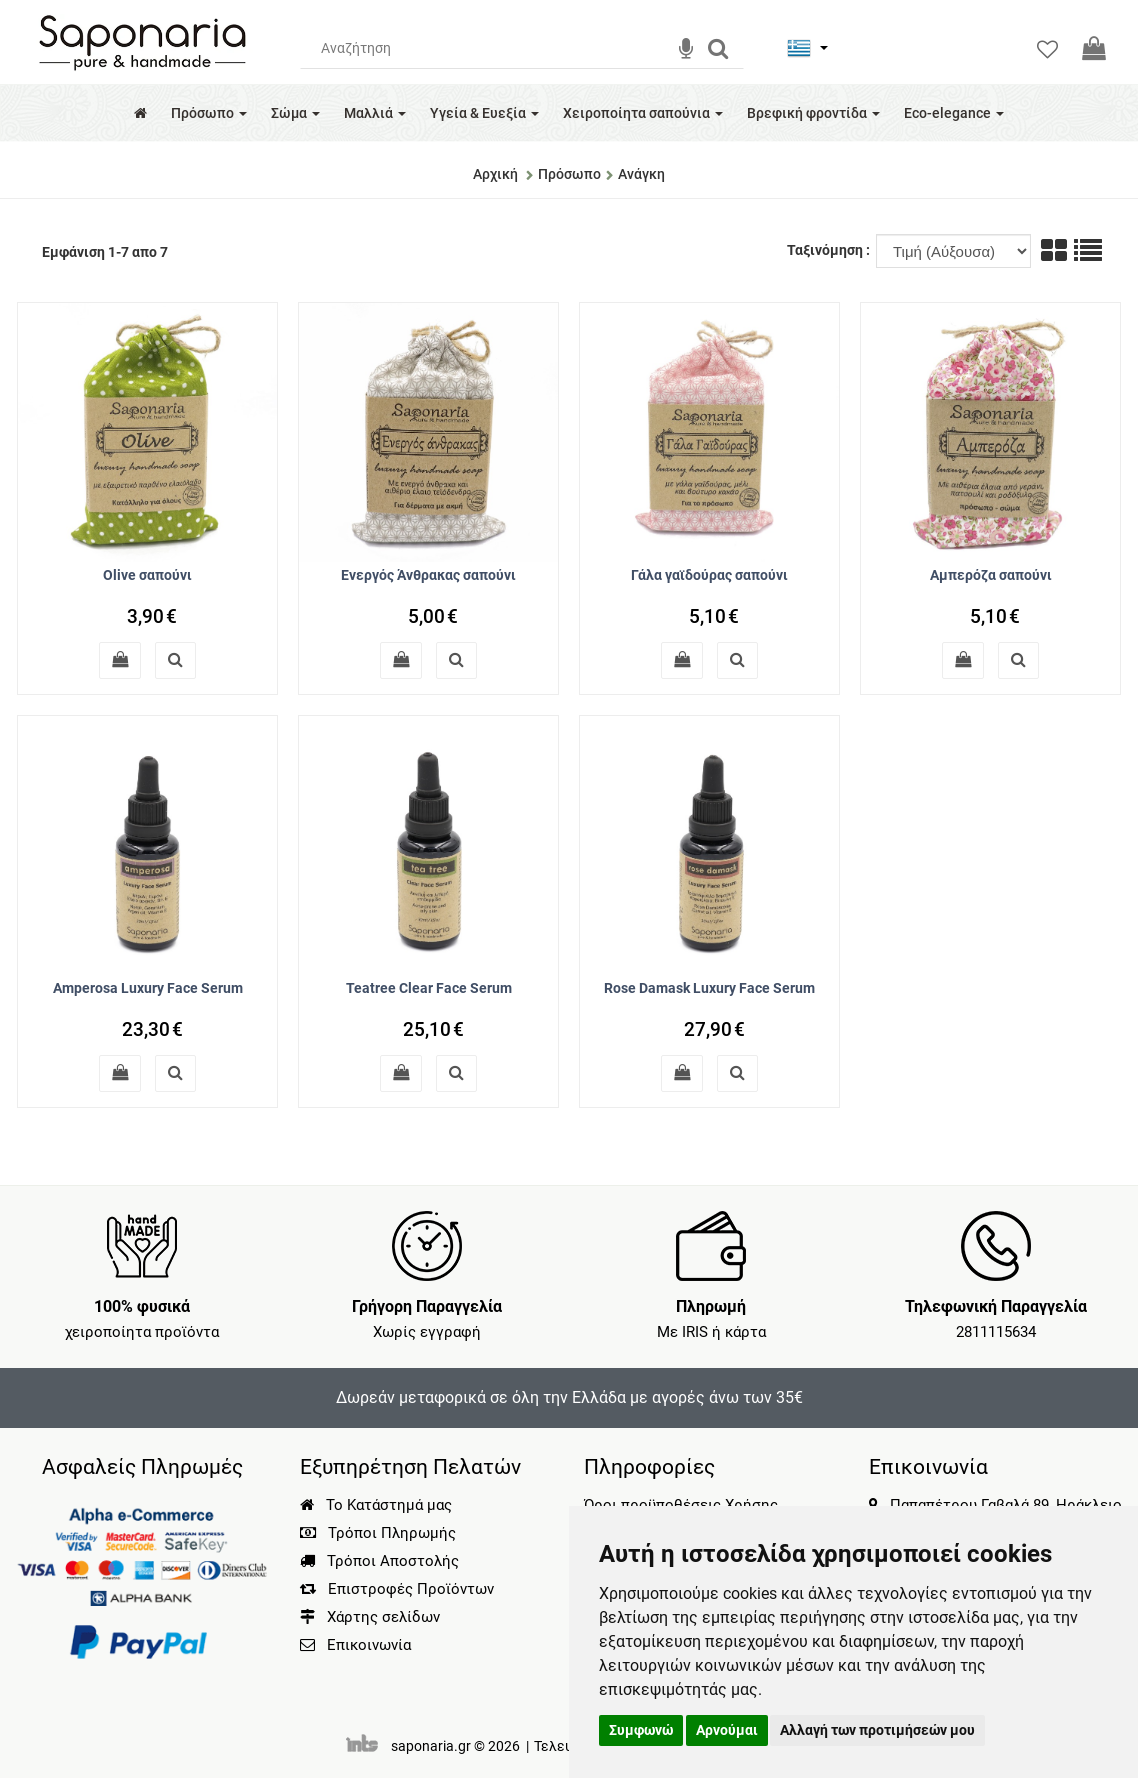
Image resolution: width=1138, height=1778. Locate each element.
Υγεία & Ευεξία (484, 113)
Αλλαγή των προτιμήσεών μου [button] (877, 1730)
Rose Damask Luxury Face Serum (709, 988)
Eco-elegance (954, 113)
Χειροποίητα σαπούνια (643, 113)
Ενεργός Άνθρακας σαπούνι (428, 575)
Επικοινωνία (369, 1645)
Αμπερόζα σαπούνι (991, 575)
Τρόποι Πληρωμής (378, 1533)
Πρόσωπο (209, 113)
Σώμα (295, 113)
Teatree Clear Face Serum (429, 988)
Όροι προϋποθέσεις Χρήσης (681, 1505)
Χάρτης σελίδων (370, 1617)
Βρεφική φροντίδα (813, 113)
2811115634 (996, 1332)
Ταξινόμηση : (830, 250)
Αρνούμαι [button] (727, 1730)
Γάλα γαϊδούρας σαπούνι (709, 575)
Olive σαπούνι (147, 575)
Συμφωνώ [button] (641, 1730)
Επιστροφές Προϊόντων (397, 1589)
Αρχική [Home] (495, 174)
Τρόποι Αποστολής (379, 1561)
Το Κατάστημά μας (376, 1505)
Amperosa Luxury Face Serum (148, 988)
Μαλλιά (375, 113)
